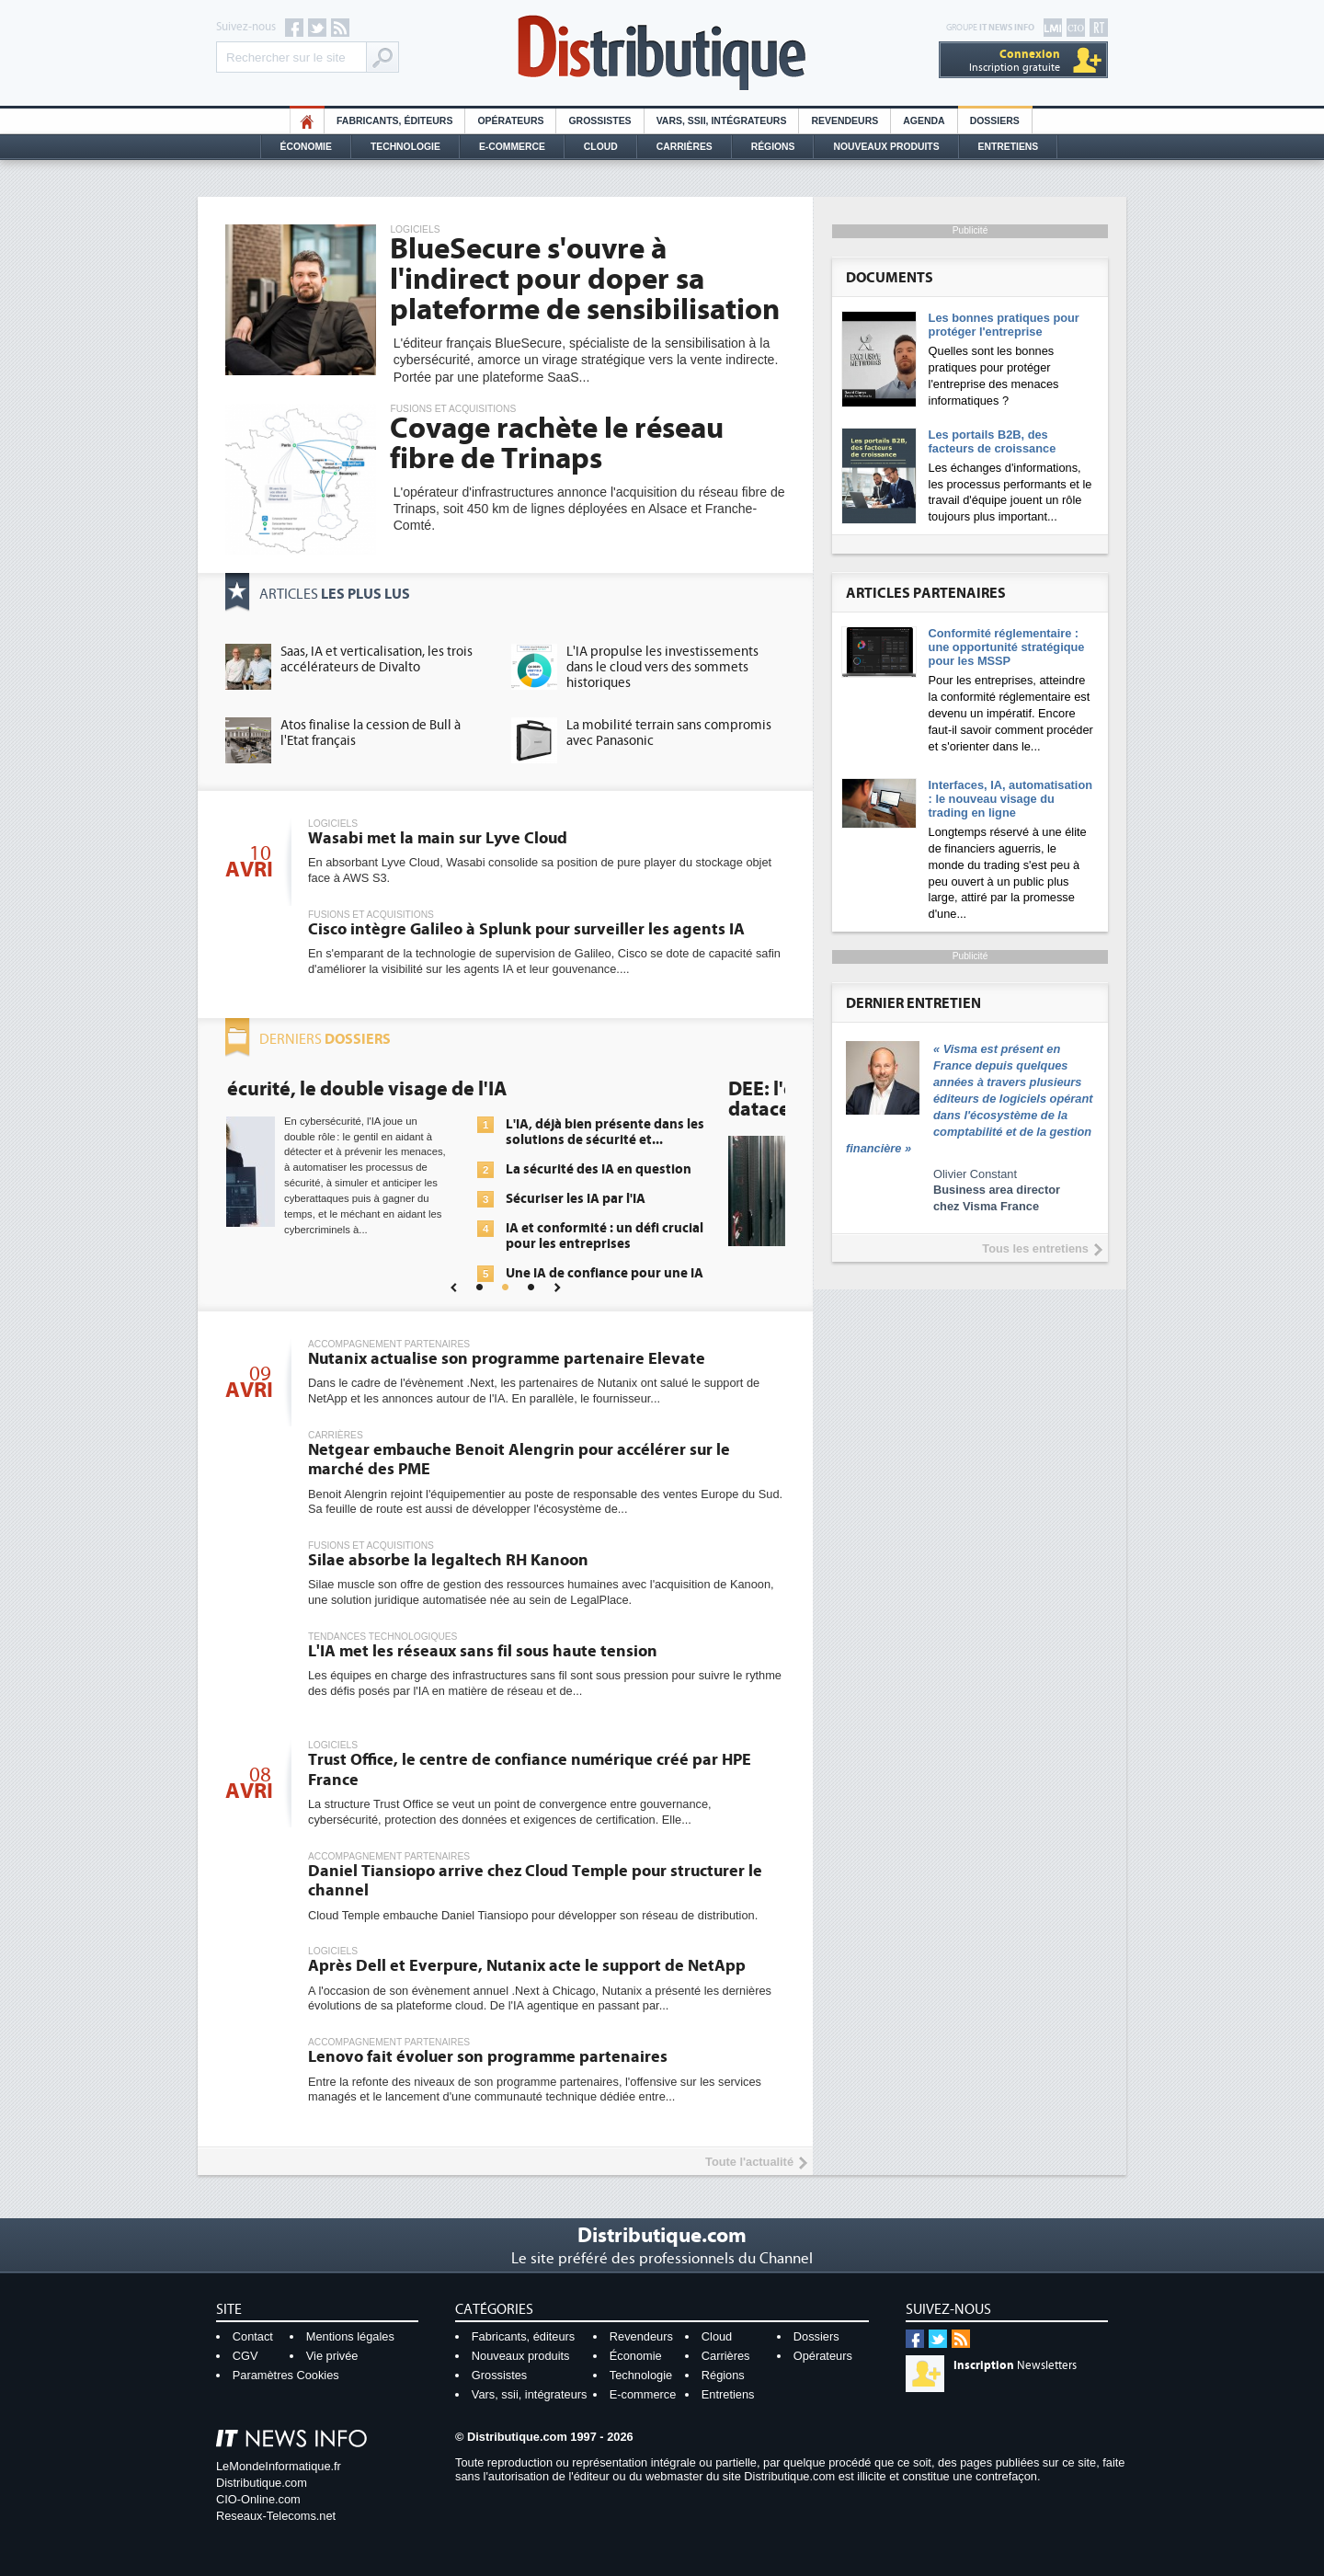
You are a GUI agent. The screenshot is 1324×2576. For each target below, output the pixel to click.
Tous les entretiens (1035, 1248)
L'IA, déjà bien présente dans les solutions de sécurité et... (666, 1132)
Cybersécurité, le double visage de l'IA (397, 1089)
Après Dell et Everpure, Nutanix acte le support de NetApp (527, 1965)
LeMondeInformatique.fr (278, 2466)
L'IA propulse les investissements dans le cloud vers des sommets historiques (662, 667)
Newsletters (1015, 2365)
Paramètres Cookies (286, 2375)
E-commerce (512, 147)
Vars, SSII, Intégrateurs (721, 121)
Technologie (405, 147)
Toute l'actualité (749, 2162)
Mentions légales (350, 2336)
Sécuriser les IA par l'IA (637, 1199)
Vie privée (332, 2356)
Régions (773, 147)
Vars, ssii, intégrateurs (530, 2394)
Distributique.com (261, 2483)
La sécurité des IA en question (660, 1169)
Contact (253, 2336)
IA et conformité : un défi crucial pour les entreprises (666, 1236)
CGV (245, 2356)
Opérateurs (510, 121)
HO (307, 121)
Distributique (662, 53)
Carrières (684, 147)
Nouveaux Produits (886, 147)
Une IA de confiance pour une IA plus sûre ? (666, 1281)
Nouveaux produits (521, 2356)
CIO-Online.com (258, 2499)
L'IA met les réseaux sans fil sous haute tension (482, 1651)
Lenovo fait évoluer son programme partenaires (488, 2057)
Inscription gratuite (1014, 60)
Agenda (923, 121)
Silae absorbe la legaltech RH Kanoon (448, 1560)
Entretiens (1008, 147)
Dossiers (995, 121)
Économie (306, 147)
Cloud (601, 147)
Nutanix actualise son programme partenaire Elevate (506, 1358)
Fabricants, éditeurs (394, 121)
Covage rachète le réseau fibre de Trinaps (557, 443)
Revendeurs (844, 121)
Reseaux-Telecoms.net (276, 2516)
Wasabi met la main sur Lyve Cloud (437, 838)
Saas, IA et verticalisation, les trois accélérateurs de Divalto (376, 659)
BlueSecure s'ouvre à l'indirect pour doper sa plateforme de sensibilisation (585, 279)
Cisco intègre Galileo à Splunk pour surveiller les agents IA (526, 929)
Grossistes (599, 121)
